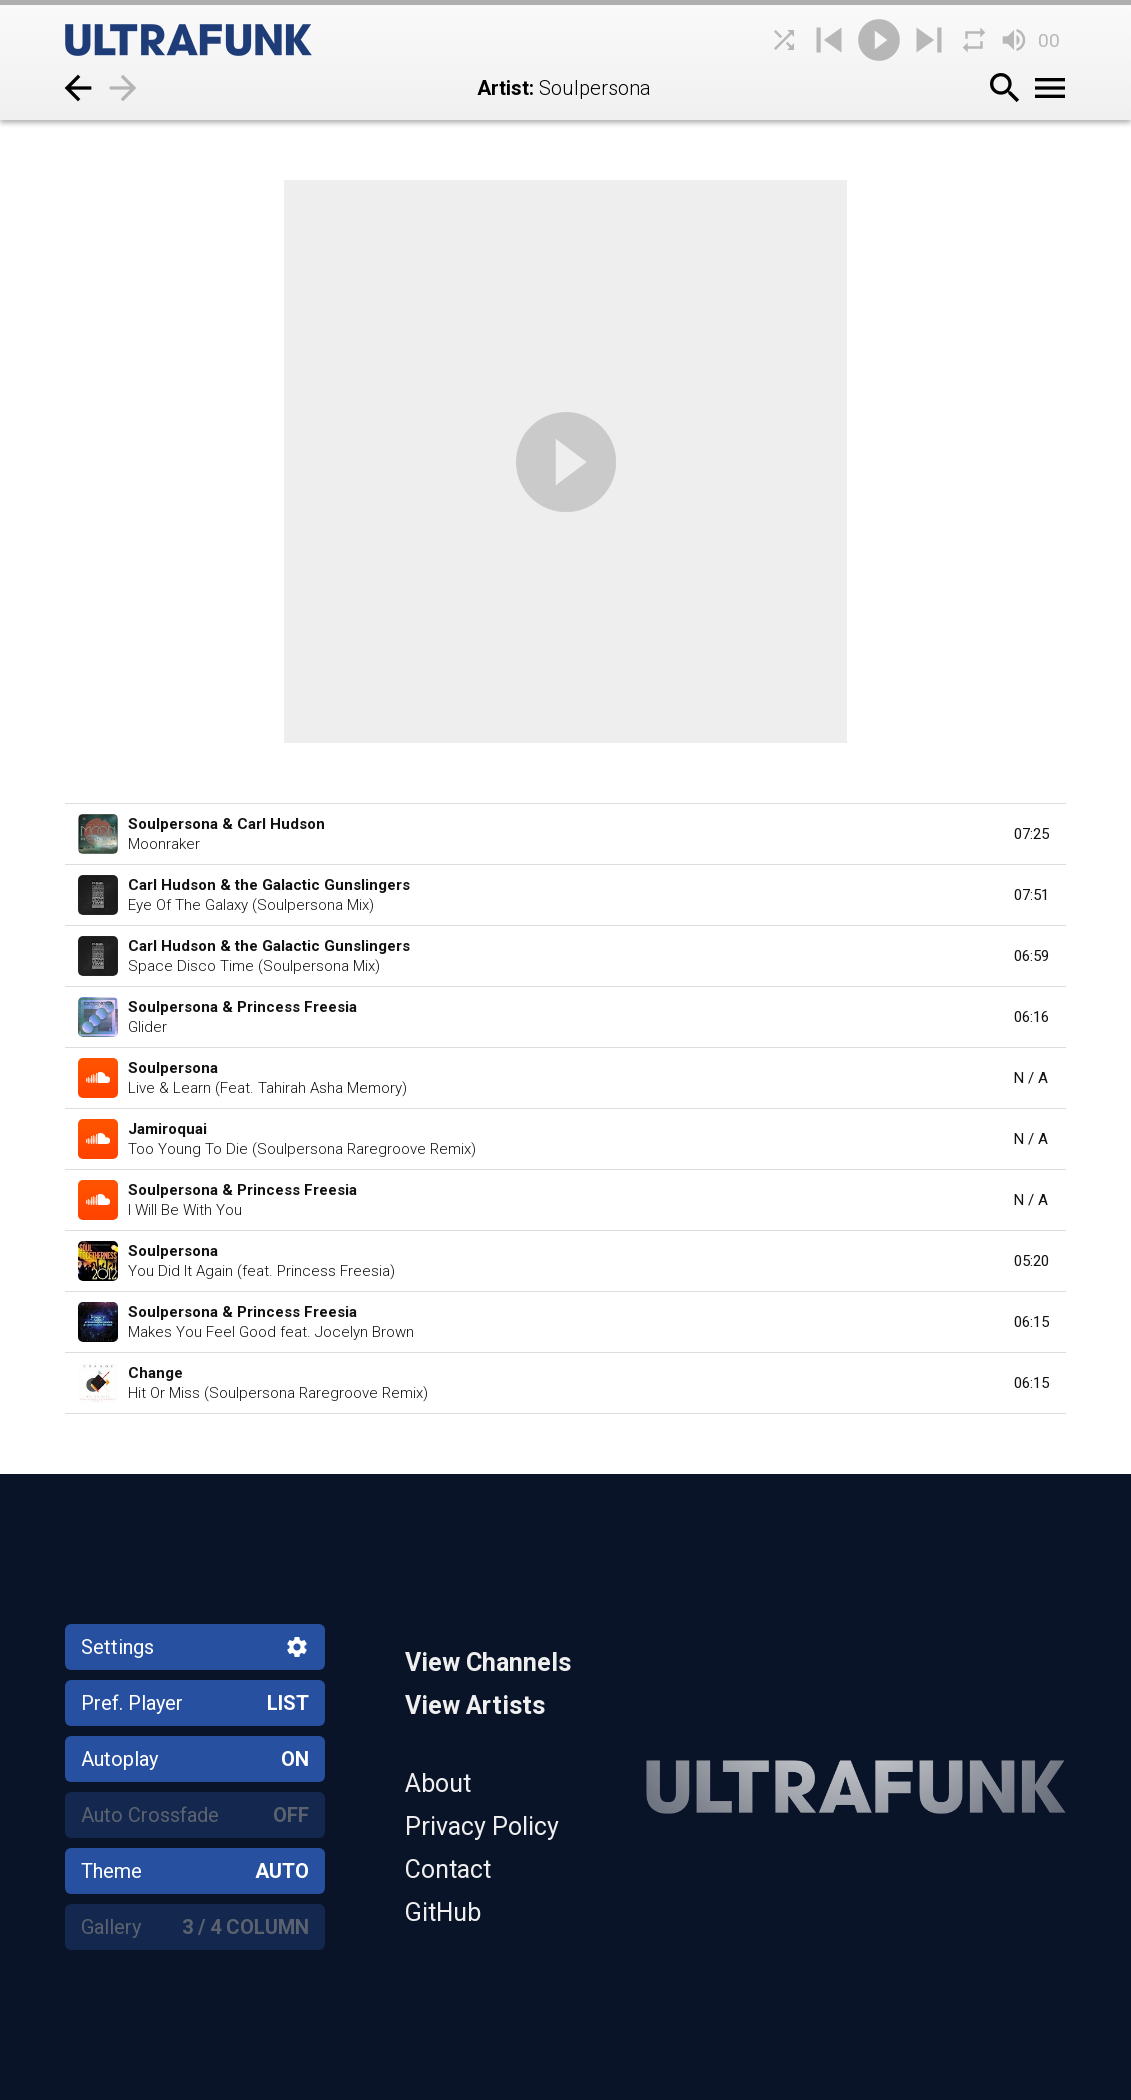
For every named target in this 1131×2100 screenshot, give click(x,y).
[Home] (215, 40)
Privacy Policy (482, 1826)
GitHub (443, 1912)
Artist (503, 88)
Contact (448, 1869)
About (438, 1783)
